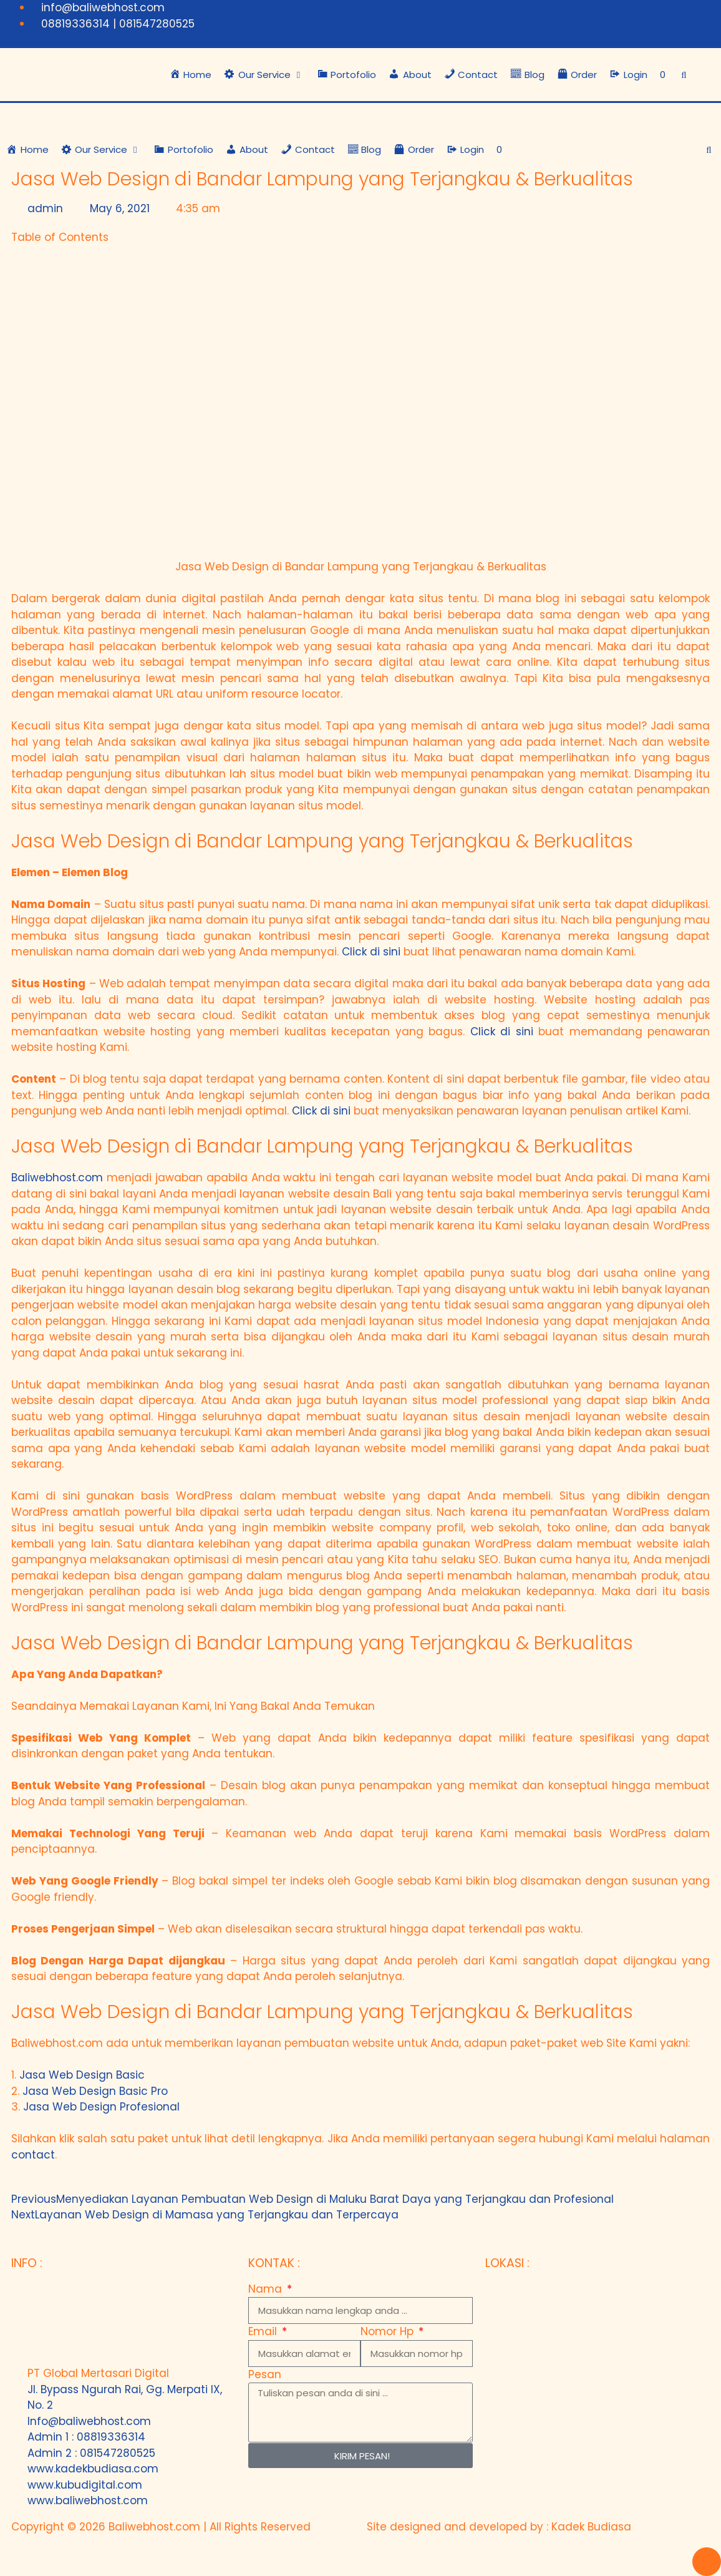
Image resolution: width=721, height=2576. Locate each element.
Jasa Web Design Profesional (101, 2106)
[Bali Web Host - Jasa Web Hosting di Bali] (597, 2375)
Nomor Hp (388, 2331)
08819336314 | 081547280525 (118, 23)
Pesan (264, 2374)
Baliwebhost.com (57, 1177)
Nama (266, 2288)
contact (33, 2154)
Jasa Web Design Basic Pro (95, 2091)
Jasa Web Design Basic (82, 2074)
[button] (264, 75)
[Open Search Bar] (684, 75)
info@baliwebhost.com (103, 7)
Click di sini (371, 951)
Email (264, 2331)
